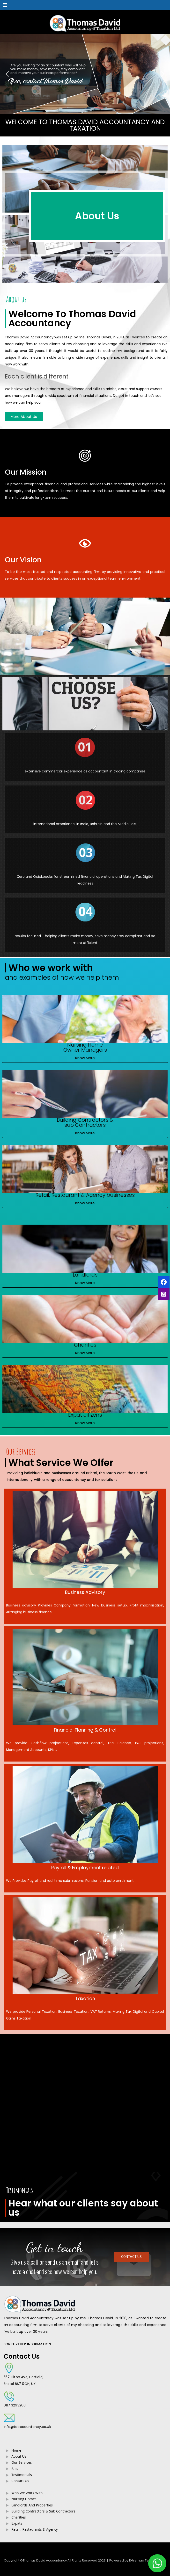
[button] (7, 74)
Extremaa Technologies (147, 2560)
